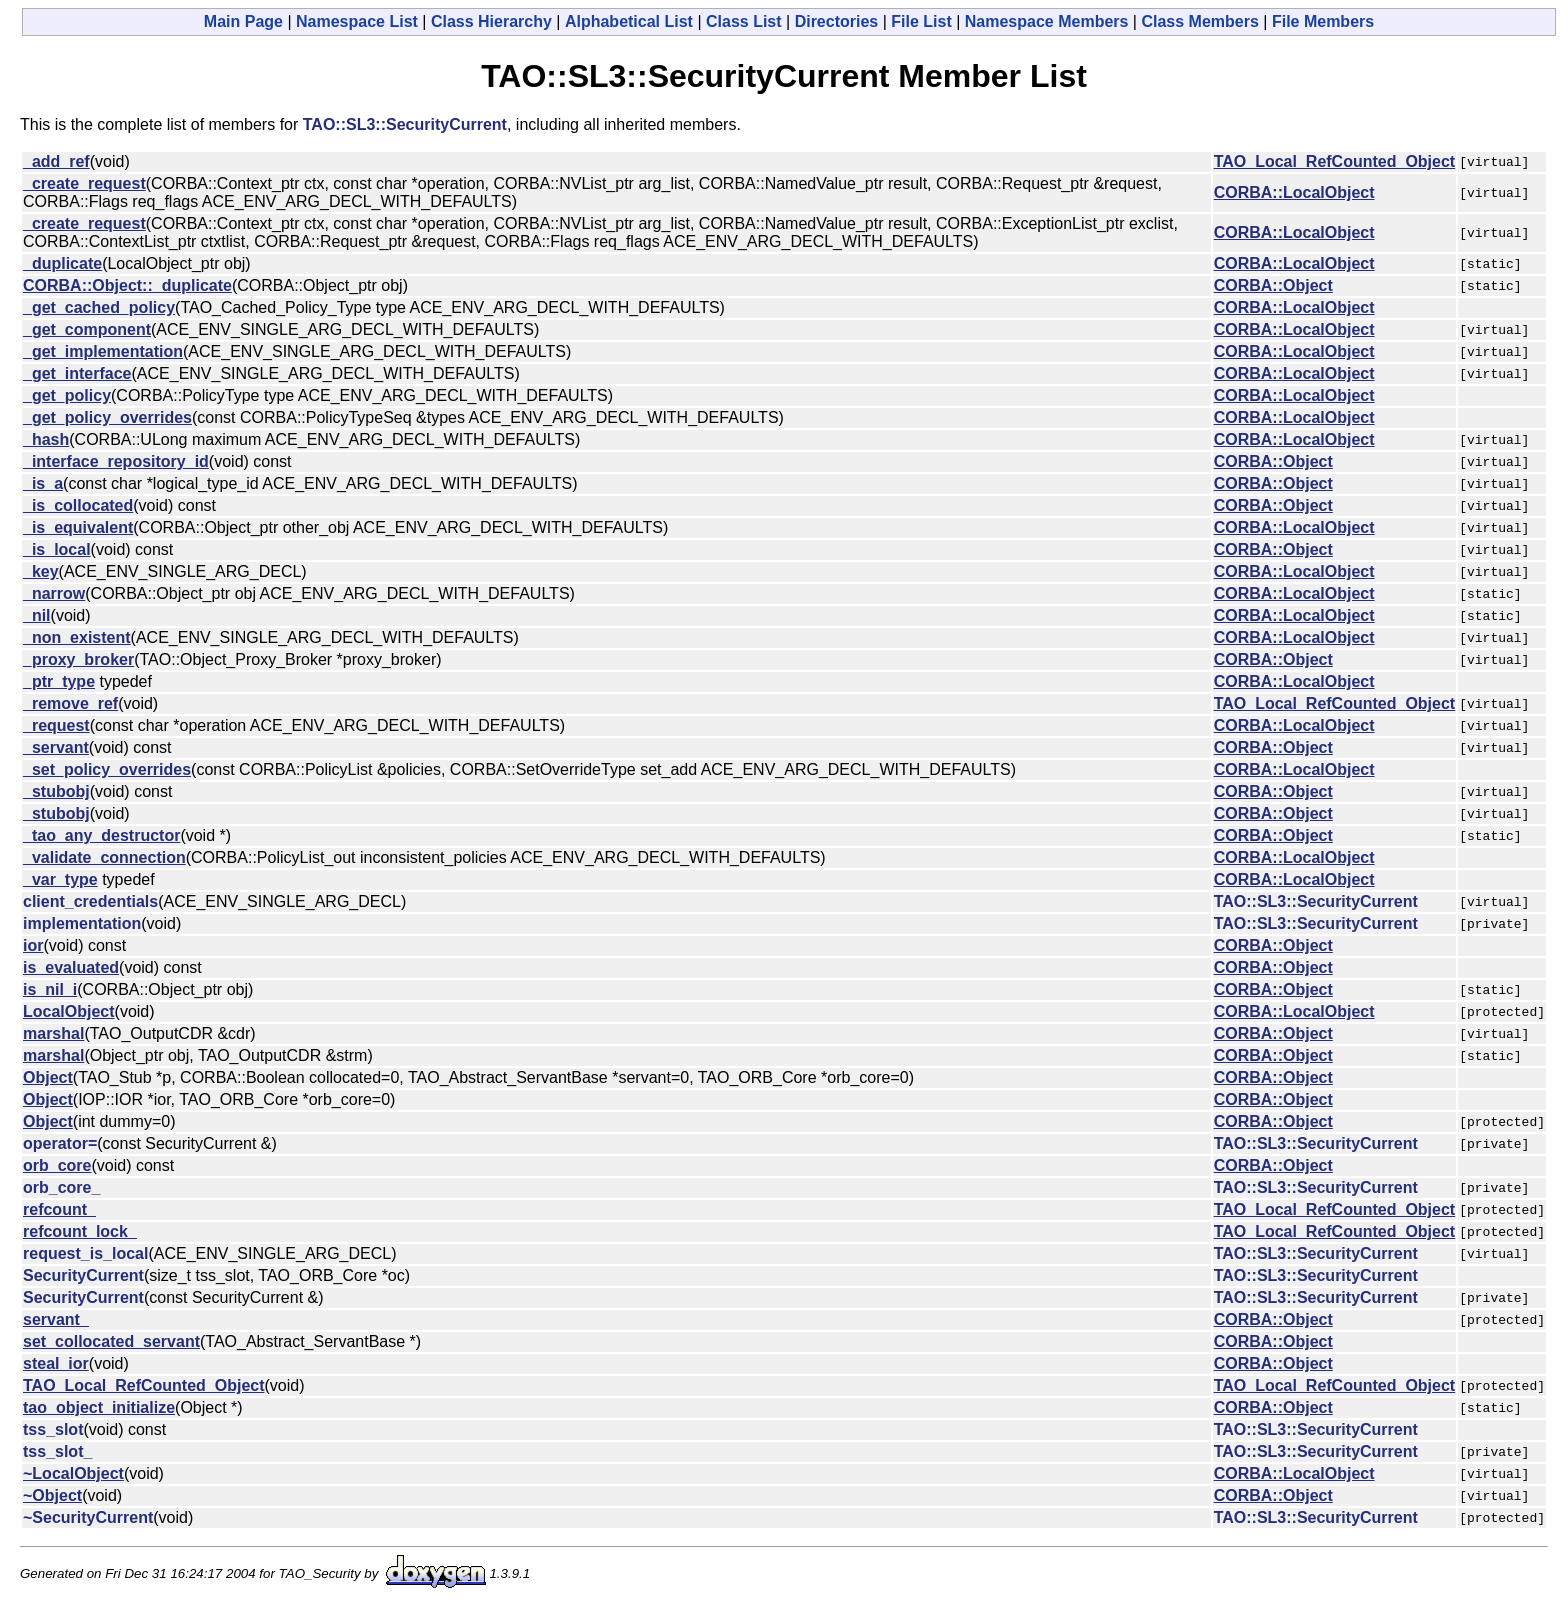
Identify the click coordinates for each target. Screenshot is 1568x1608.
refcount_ (59, 1209)
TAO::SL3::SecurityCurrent (405, 124)
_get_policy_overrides (107, 417)
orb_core (57, 1165)
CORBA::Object (1273, 285)
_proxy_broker (78, 659)
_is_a (43, 483)
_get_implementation (103, 351)
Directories (837, 21)
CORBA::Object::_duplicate (127, 285)
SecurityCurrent (83, 1275)
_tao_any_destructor (101, 835)
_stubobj (56, 791)
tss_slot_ (57, 1451)
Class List (744, 21)
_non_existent (77, 637)
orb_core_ (61, 1187)
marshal (53, 1033)
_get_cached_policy (99, 307)
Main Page (243, 21)
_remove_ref (70, 703)
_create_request (84, 183)
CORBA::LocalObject (1294, 192)
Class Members (1199, 21)
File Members (1323, 21)
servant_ (56, 1319)
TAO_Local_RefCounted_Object (1335, 161)
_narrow (54, 593)
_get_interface (77, 373)
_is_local (57, 549)
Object (48, 1077)
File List (921, 21)
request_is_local (85, 1253)
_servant (56, 747)
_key (41, 571)
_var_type (60, 879)
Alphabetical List (629, 21)
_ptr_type (59, 681)
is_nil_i (50, 989)
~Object (52, 1495)
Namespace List (357, 21)
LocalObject (69, 1011)
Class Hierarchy (491, 21)
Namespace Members (1047, 21)
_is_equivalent (78, 527)
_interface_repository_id (116, 461)
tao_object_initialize (99, 1407)
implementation (82, 923)
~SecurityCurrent (88, 1517)
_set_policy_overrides (107, 769)
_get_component (87, 329)
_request (56, 725)
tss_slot (53, 1429)
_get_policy (67, 395)
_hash (46, 439)
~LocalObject (73, 1473)
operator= (60, 1143)
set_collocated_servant (111, 1341)
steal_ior (56, 1363)
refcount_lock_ (80, 1231)
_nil (37, 615)
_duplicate (62, 263)
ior (33, 945)
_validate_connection (104, 857)
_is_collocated (78, 505)
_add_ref (56, 161)
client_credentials (90, 901)
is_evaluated (71, 967)
